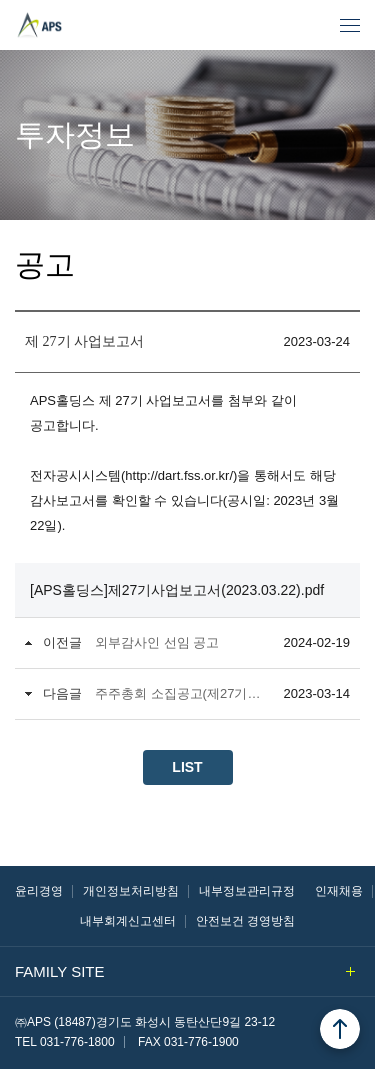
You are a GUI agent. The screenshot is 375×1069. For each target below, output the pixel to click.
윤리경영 (39, 891)
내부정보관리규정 (247, 891)
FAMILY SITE (185, 971)
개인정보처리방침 (131, 891)
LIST (187, 767)
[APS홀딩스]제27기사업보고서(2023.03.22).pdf (177, 590)
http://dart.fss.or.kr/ (179, 475)
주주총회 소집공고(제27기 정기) (178, 693)
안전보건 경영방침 (245, 921)
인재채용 (339, 891)
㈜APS (66, 17)
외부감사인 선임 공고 (157, 642)
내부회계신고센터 (128, 921)
